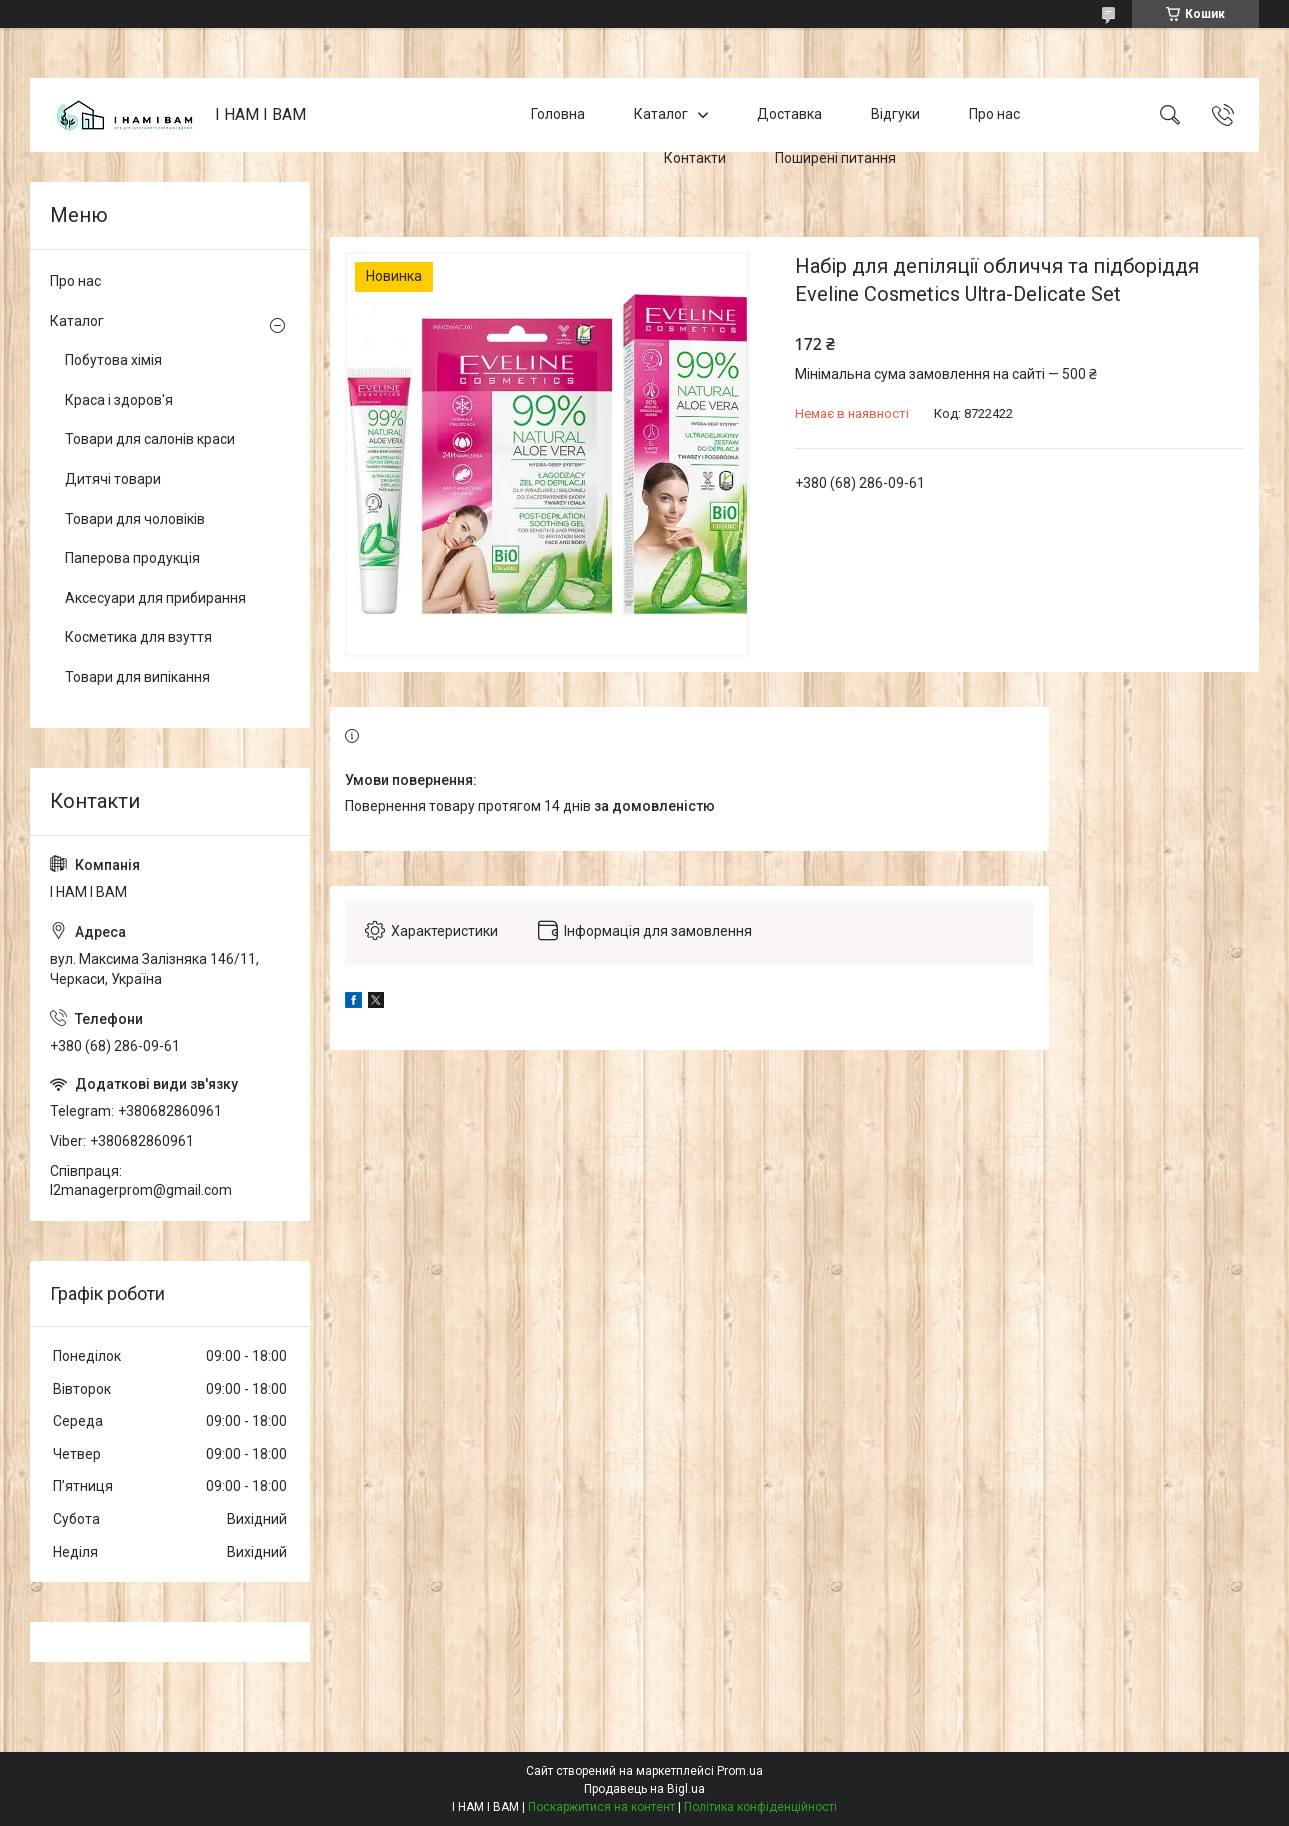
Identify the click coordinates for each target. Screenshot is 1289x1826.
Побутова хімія (113, 360)
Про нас (994, 114)
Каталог (661, 114)
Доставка (789, 114)
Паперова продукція (132, 558)
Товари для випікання (137, 677)
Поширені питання (835, 158)
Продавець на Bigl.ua (644, 1789)
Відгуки (895, 114)
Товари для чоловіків (135, 519)
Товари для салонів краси (150, 439)
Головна (558, 114)
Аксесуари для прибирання (155, 598)
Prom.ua (740, 1771)
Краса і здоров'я (119, 400)
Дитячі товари (113, 479)
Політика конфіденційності (760, 1807)
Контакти (695, 158)
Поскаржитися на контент (601, 1807)
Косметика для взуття (138, 637)
